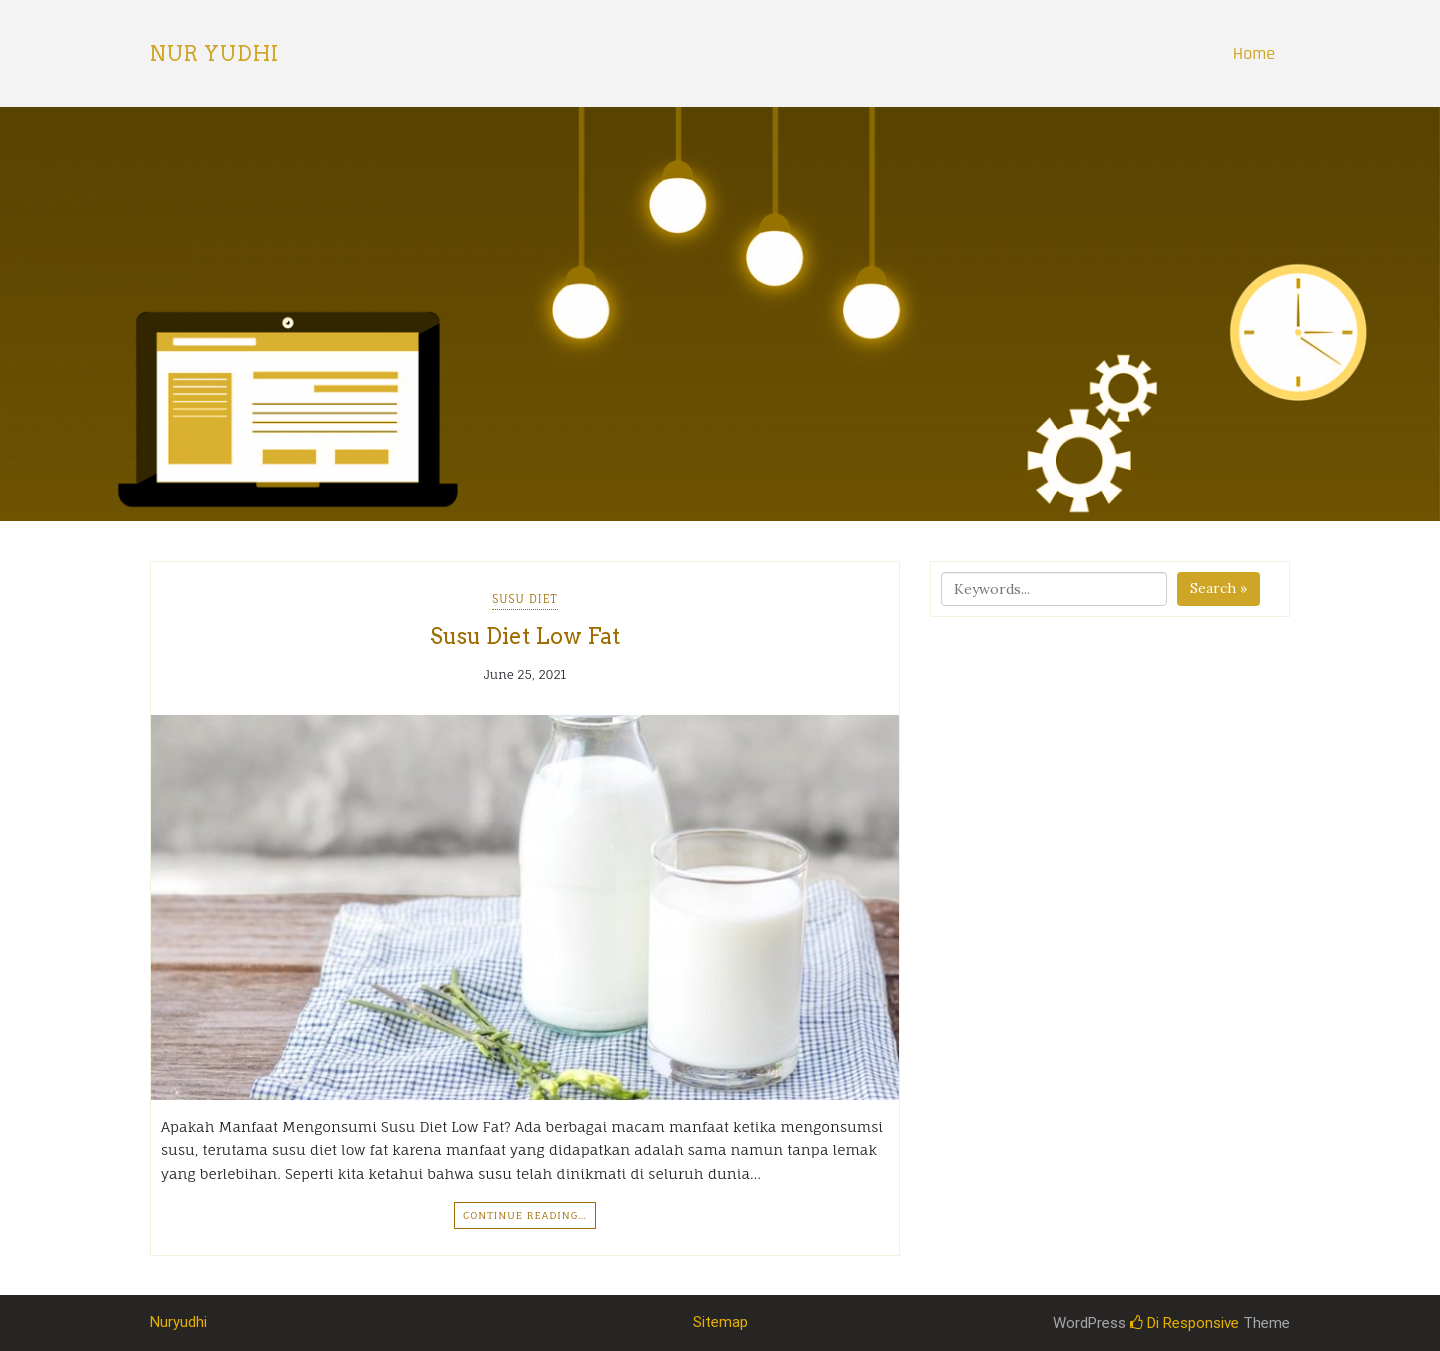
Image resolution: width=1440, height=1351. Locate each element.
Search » (1218, 588)
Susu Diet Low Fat (525, 636)
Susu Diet (524, 599)
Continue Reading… (525, 1215)
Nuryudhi (178, 1322)
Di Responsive (1184, 1323)
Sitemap (720, 1322)
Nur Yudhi (214, 54)
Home (1254, 53)
